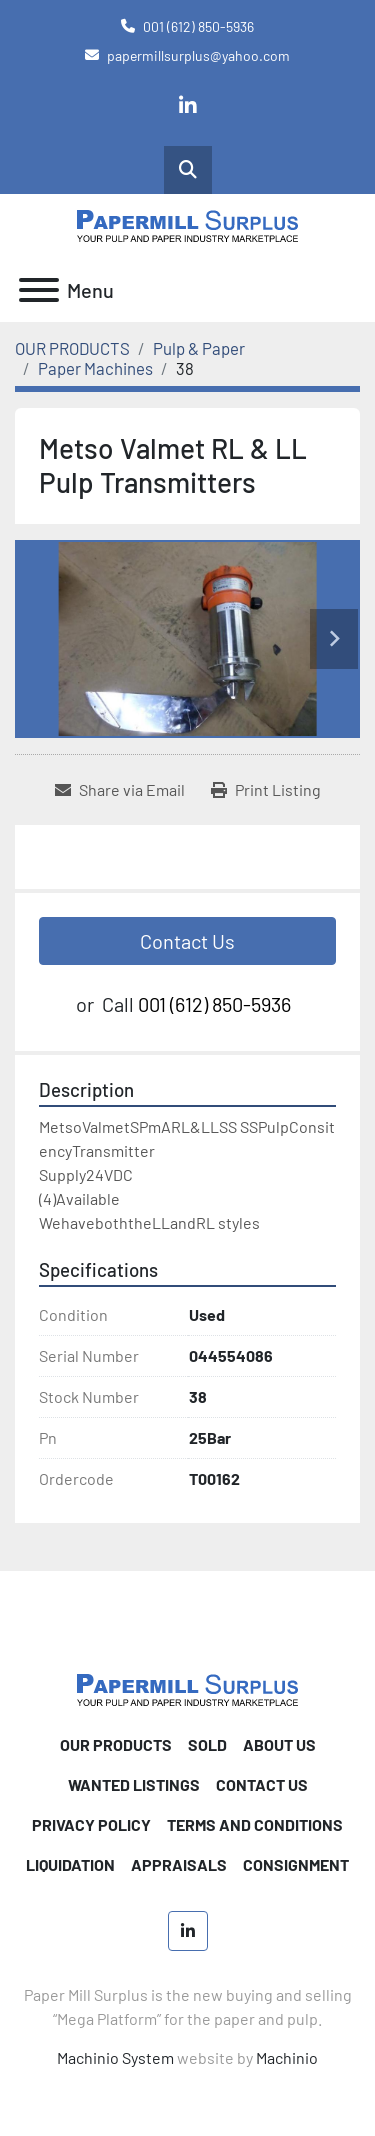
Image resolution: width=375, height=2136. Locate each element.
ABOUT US (279, 1744)
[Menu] (39, 290)
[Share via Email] (120, 790)
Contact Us (187, 941)
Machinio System (115, 2057)
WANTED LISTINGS (134, 1784)
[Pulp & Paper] (199, 348)
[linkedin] (188, 106)
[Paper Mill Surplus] (187, 1688)
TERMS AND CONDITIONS (255, 1824)
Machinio (287, 2057)
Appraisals (179, 1864)
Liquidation (70, 1864)
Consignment (296, 1864)
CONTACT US (262, 1784)
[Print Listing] (266, 790)
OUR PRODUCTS (116, 1744)
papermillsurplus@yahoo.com (198, 55)
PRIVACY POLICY (91, 1824)
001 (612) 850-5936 (198, 26)
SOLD (207, 1744)
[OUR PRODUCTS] (72, 348)
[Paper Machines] (95, 368)
